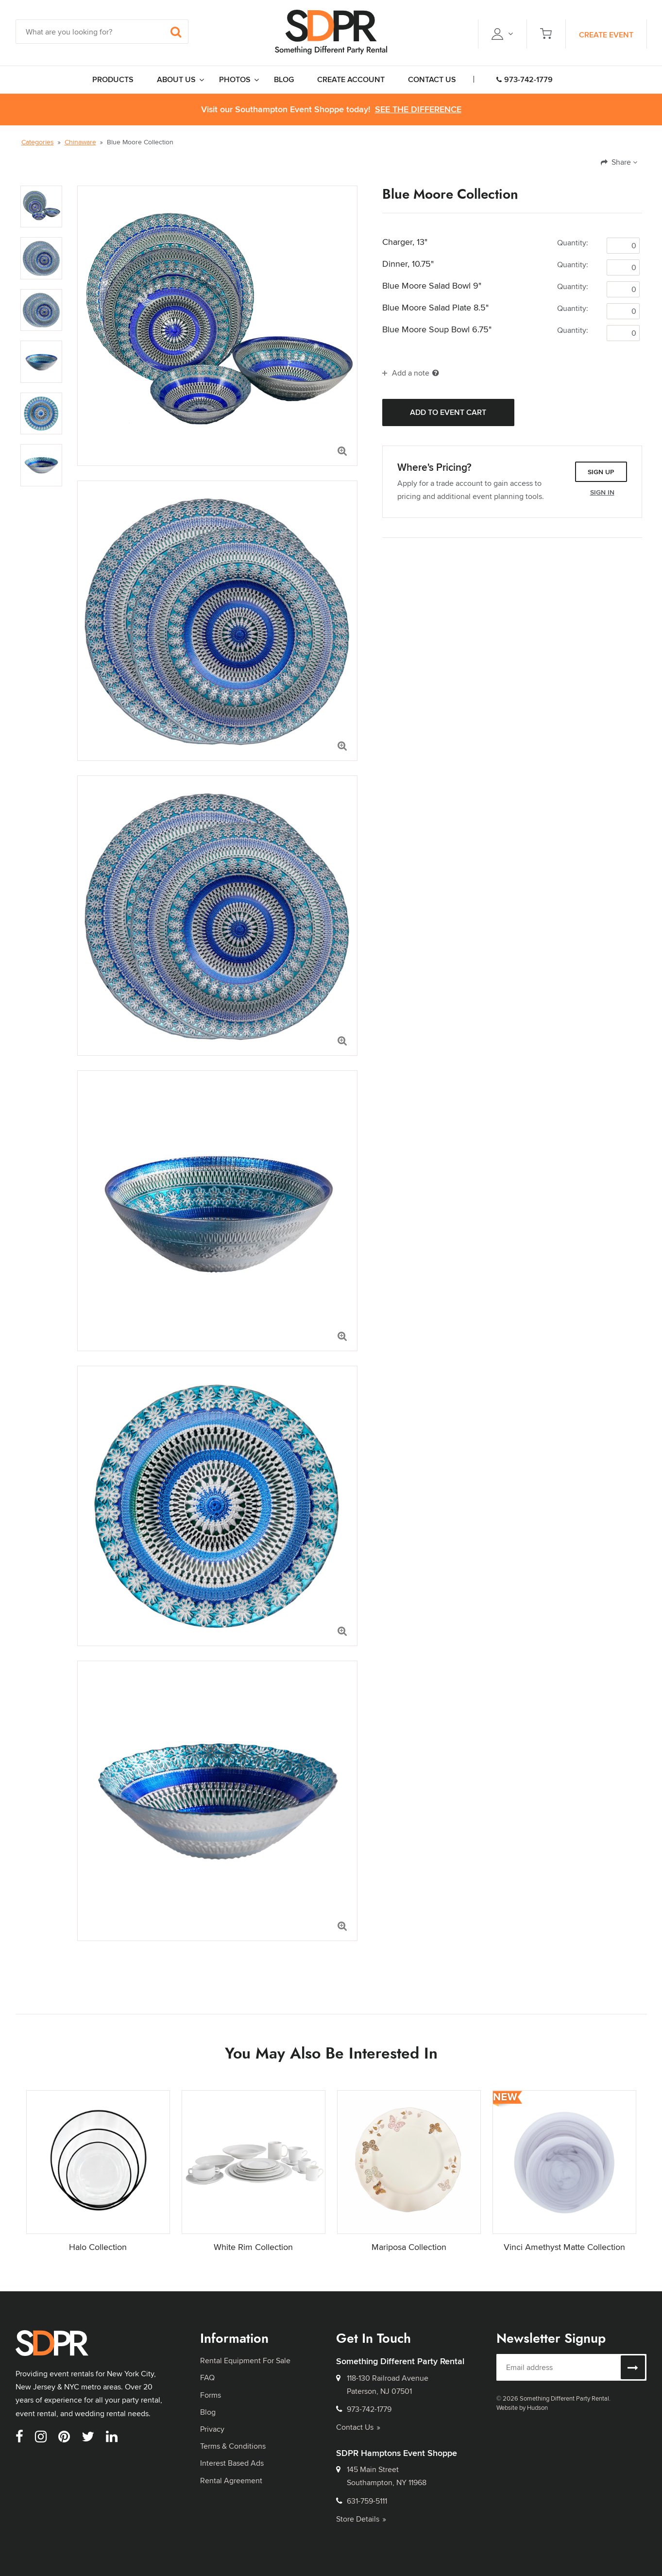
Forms (210, 2395)
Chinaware (80, 142)
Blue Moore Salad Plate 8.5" (435, 307)
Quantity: (572, 242)
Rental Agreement (231, 2480)
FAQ (207, 2377)
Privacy (212, 2429)
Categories (37, 142)
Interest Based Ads (232, 2463)
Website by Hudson (522, 2407)
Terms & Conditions (233, 2446)
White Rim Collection (253, 2247)
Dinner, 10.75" (408, 263)
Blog (208, 2412)
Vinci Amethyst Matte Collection (564, 2247)
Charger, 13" (404, 242)
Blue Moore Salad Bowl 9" (431, 285)
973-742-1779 (524, 79)
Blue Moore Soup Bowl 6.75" (437, 329)
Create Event (606, 34)
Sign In (602, 492)
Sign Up (601, 472)
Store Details (361, 2518)
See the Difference (418, 109)
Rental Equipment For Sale (245, 2360)
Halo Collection (98, 2247)
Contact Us (358, 2427)
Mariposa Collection (409, 2247)
